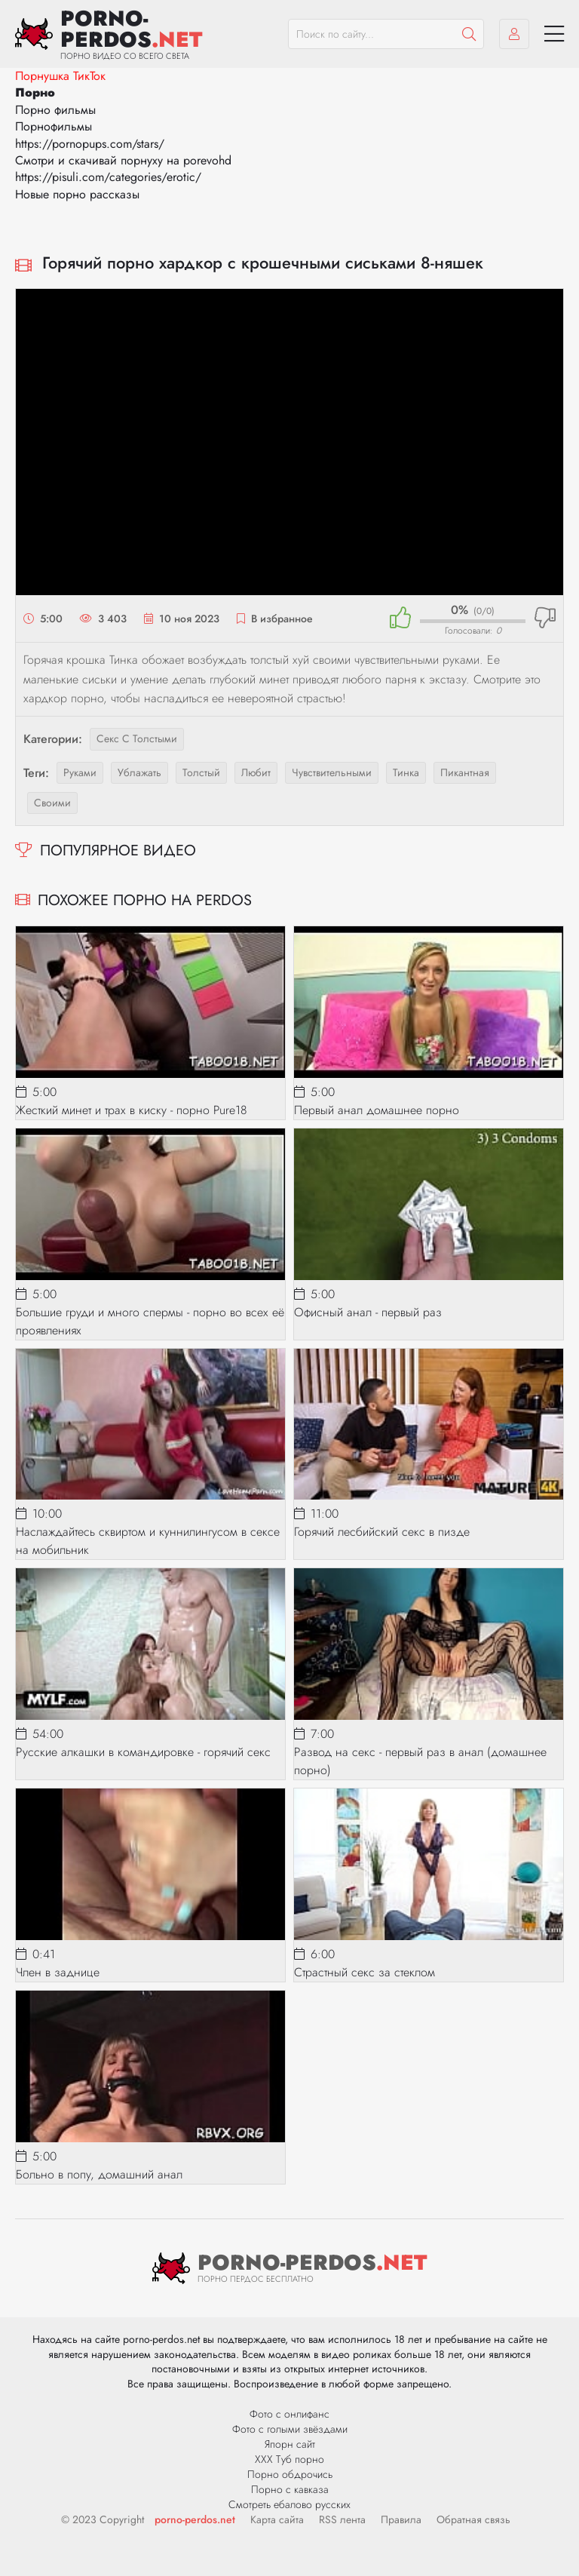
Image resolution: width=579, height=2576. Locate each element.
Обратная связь (473, 2519)
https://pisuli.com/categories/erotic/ (108, 177)
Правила (401, 2519)
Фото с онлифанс (289, 2413)
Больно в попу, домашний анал (99, 2174)
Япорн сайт (290, 2444)
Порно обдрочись (289, 2474)
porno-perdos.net (195, 2519)
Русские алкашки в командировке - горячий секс (143, 1752)
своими (52, 802)
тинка (406, 772)
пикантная (464, 772)
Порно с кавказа (290, 2489)
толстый (201, 772)
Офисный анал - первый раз (368, 1312)
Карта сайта (277, 2519)
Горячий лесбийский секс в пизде (382, 1531)
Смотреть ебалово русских (289, 2504)
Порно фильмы (55, 109)
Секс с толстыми (136, 738)
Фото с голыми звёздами (290, 2428)
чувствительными (332, 772)
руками (79, 772)
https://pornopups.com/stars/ (89, 143)
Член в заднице (58, 1972)
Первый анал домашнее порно (376, 1110)
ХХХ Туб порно (289, 2459)
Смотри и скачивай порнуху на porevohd (123, 160)
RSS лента (342, 2519)
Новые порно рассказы (77, 194)
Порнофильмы (53, 126)
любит (256, 772)
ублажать (139, 772)
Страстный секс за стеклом (364, 1972)
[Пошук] (469, 34)
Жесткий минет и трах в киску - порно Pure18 (131, 1110)
